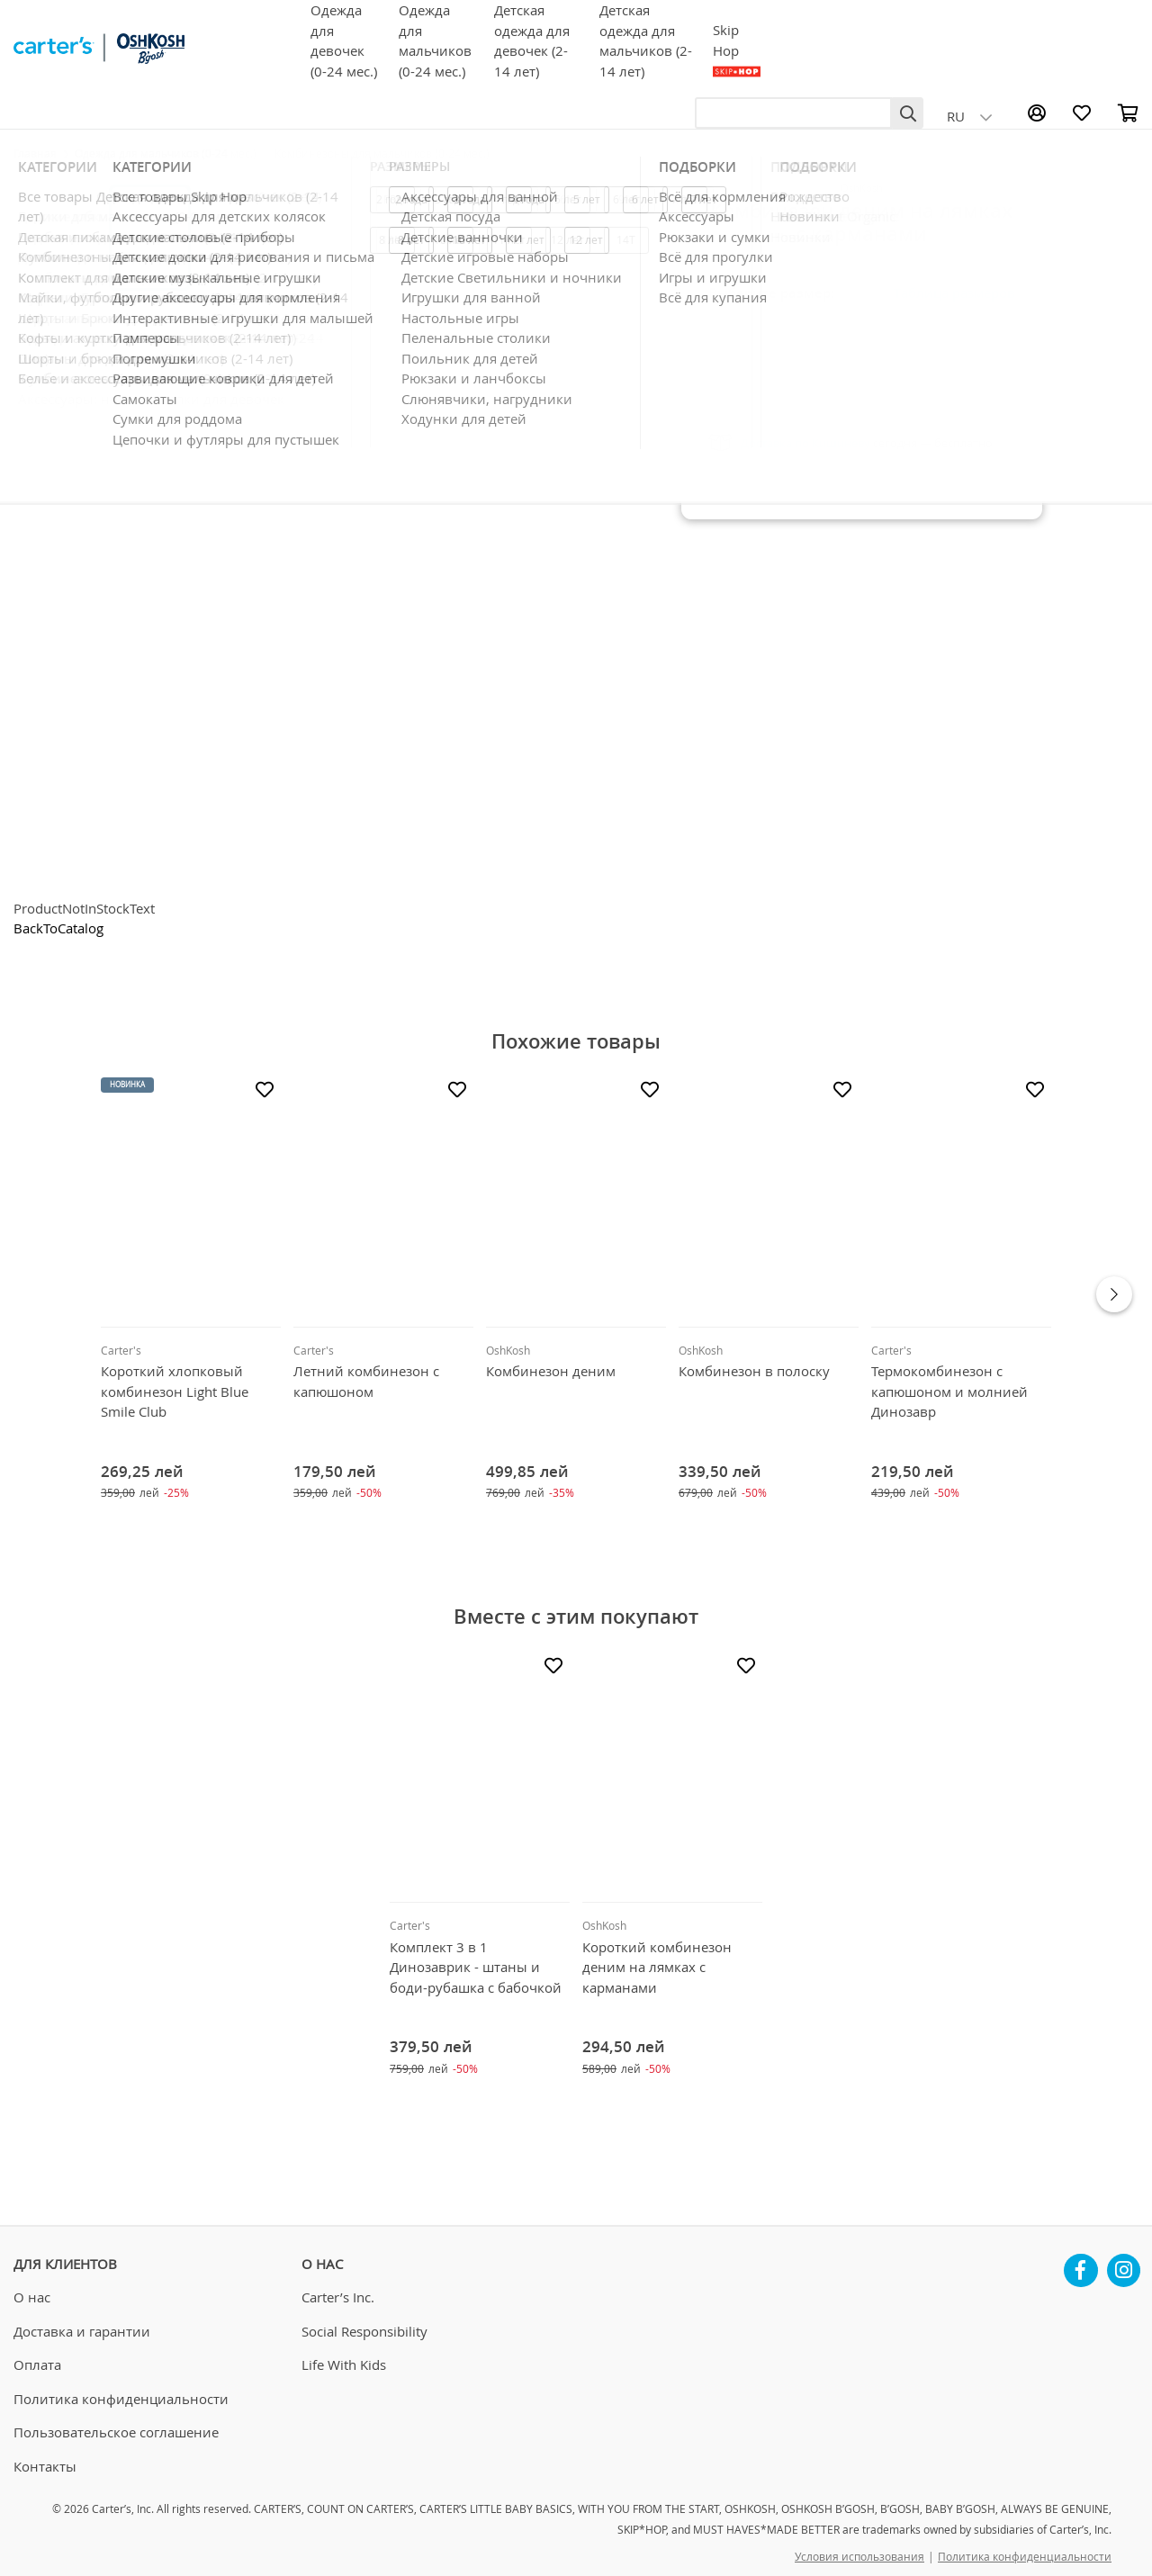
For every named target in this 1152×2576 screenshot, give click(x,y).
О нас (32, 2297)
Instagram (1124, 2264)
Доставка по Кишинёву (805, 443)
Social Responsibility (365, 2331)
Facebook (1081, 2264)
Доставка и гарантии (82, 2331)
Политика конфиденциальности (121, 2399)
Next (1114, 1294)
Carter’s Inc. (338, 2297)
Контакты (45, 2466)
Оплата (37, 2364)
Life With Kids (344, 2364)
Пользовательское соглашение (116, 2432)
